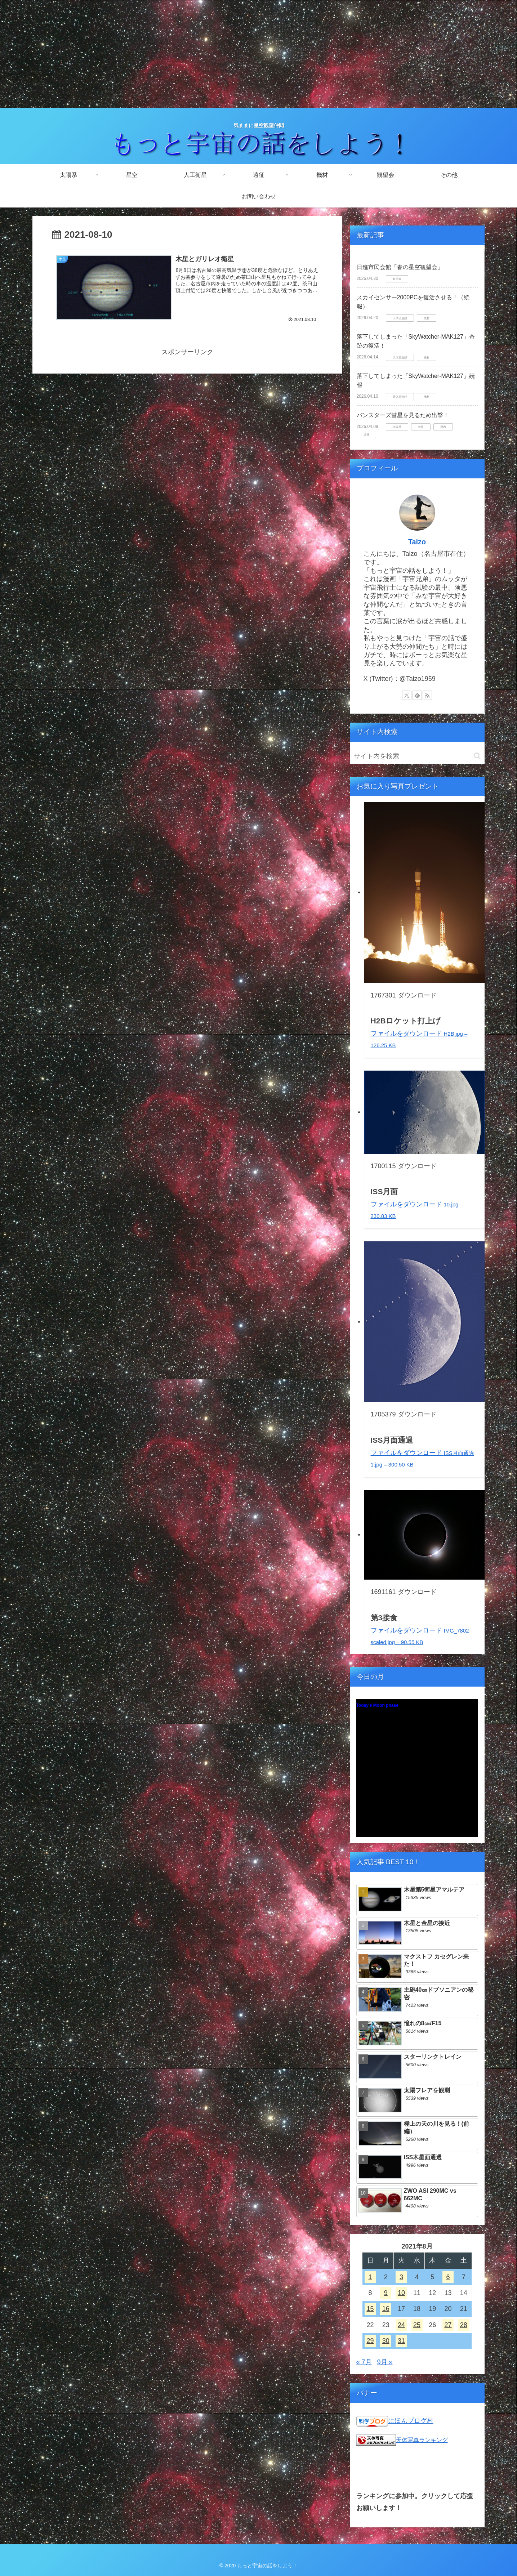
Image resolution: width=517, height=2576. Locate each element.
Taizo (417, 542)
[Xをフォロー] (406, 695)
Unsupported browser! (417, 1771)
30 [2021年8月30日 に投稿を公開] (385, 2340)
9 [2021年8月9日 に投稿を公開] (386, 2292)
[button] (477, 756)
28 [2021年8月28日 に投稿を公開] (463, 2325)
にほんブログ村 (410, 2420)
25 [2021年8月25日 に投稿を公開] (416, 2325)
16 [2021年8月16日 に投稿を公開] (385, 2308)
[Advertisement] (259, 54)
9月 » (385, 2362)
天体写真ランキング (422, 2440)
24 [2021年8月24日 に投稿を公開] (401, 2325)
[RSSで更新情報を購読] (427, 695)
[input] (417, 756)
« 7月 (364, 2362)
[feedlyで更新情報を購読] (417, 695)
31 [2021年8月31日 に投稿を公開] (401, 2340)
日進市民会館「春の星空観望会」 (400, 267)
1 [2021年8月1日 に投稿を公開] (370, 2277)
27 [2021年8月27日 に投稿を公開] (448, 2325)
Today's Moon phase (377, 1705)
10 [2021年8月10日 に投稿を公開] (401, 2292)
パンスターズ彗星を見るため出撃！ (403, 415)
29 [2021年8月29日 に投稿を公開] (370, 2340)
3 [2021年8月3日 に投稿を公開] (401, 2277)
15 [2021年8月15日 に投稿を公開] (370, 2308)
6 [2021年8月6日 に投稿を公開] (448, 2277)
